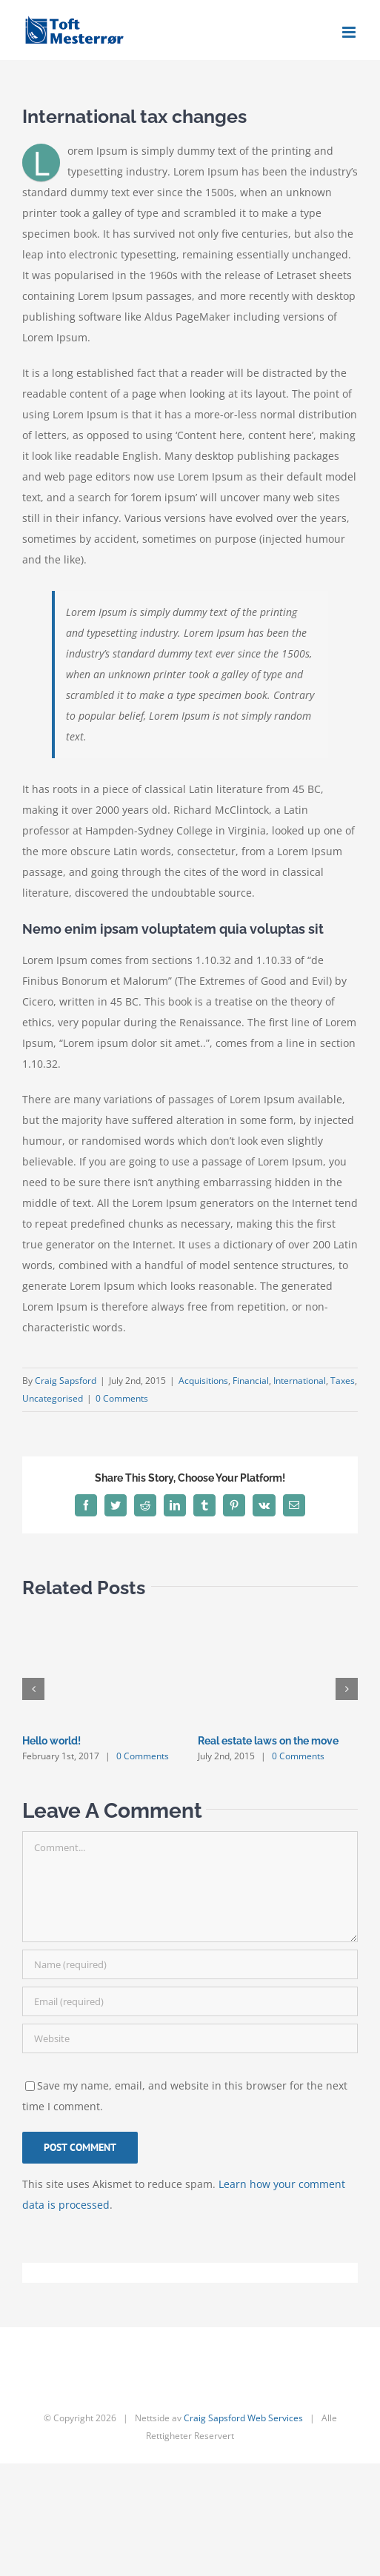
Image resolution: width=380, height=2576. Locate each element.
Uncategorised (52, 1398)
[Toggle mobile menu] (350, 32)
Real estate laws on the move (268, 1741)
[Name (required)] (190, 1964)
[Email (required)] (190, 2001)
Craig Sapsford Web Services (243, 2418)
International (299, 1380)
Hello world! (51, 1741)
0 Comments (122, 1398)
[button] (33, 1689)
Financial (251, 1380)
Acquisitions (203, 1380)
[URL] (190, 2038)
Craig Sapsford (65, 1380)
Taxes (342, 1380)
